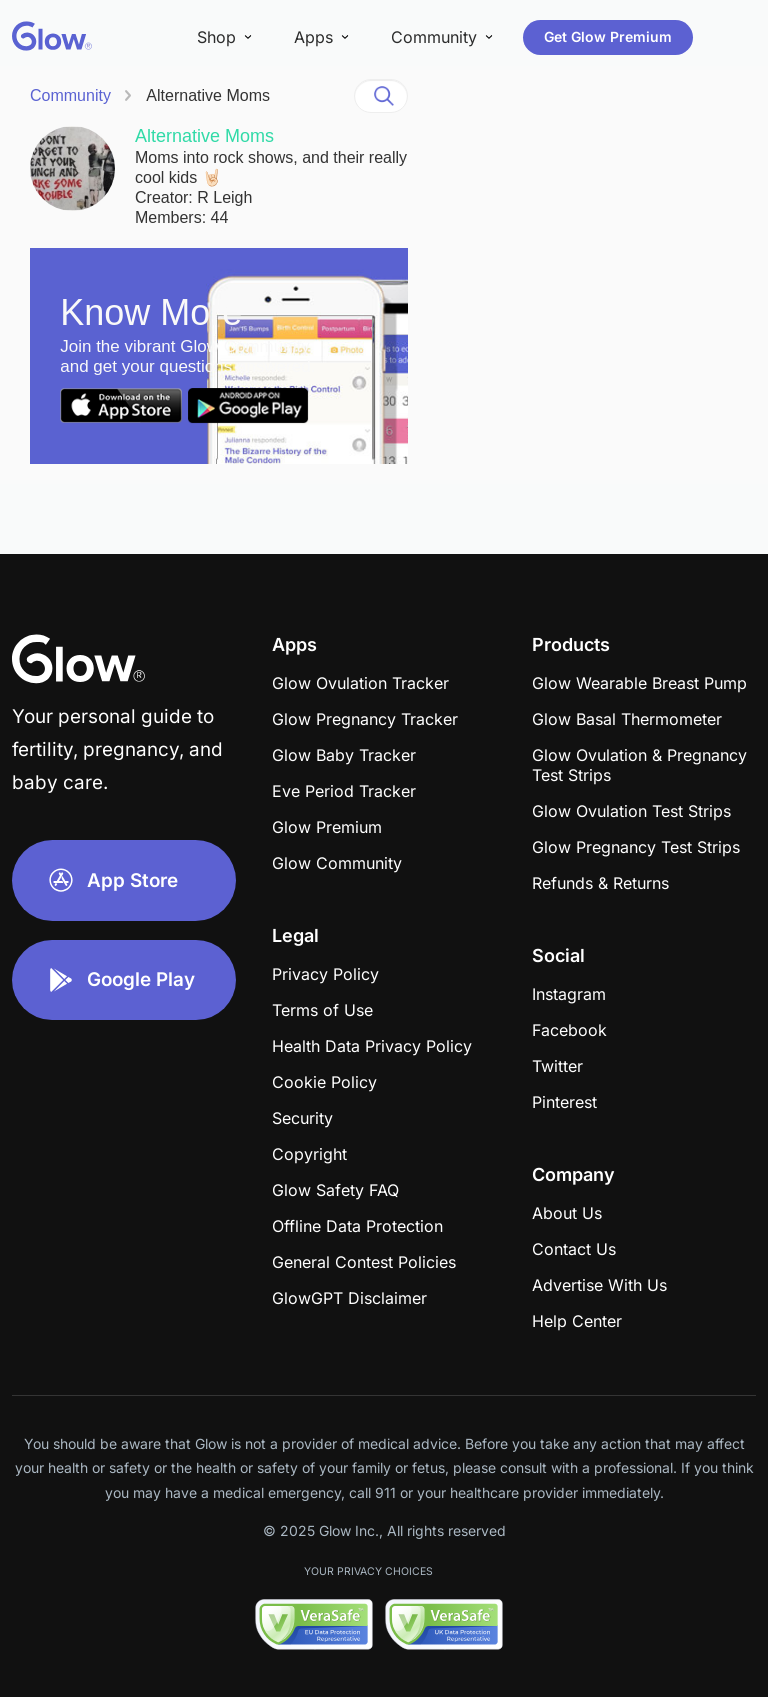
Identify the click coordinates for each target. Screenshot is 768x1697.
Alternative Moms (208, 95)
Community (70, 95)
